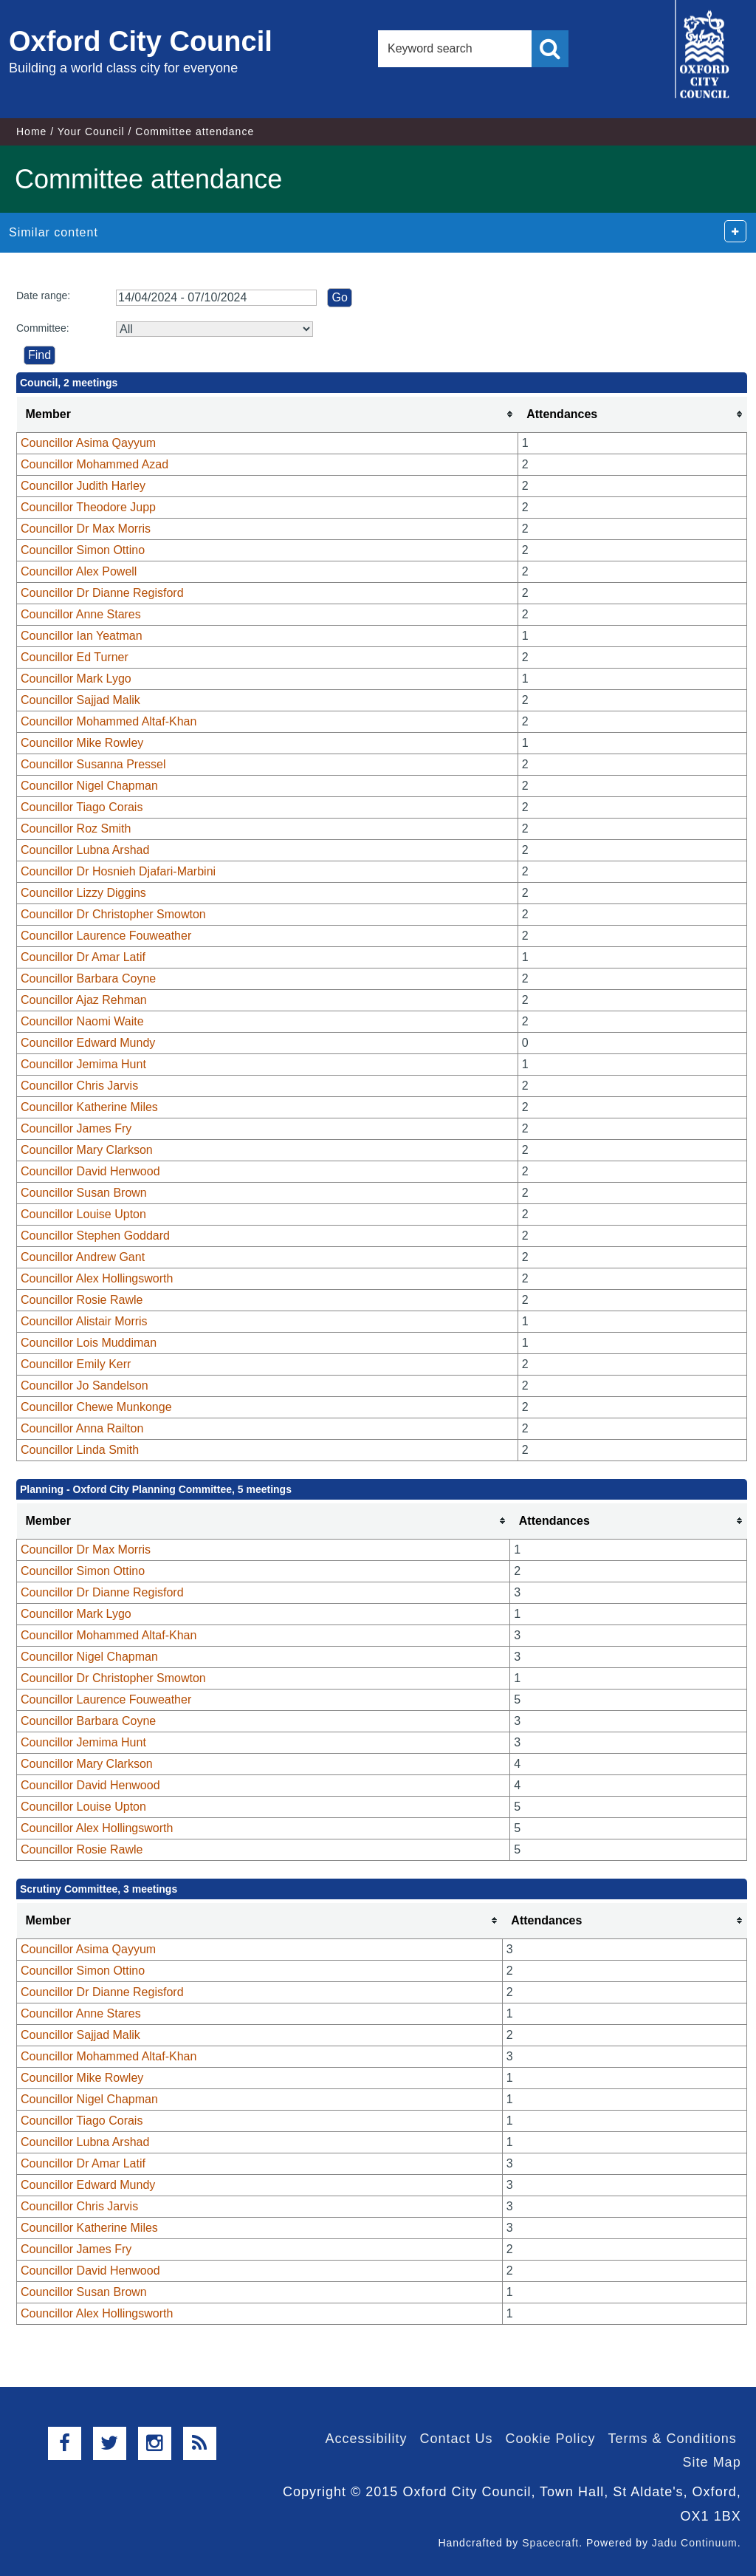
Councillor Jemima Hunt (83, 1064)
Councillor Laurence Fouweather (106, 935)
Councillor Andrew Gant (83, 1257)
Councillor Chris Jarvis (79, 1085)
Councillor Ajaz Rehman (84, 1000)
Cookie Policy (551, 2438)
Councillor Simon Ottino (83, 550)
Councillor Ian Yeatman (81, 635)
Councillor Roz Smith (76, 828)
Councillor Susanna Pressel (93, 764)
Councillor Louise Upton (83, 1214)
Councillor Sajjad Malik (80, 700)
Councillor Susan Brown (84, 1192)
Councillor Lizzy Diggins (83, 892)
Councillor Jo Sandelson (84, 1385)
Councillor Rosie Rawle (81, 1300)
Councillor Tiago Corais (81, 807)
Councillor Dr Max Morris (86, 528)
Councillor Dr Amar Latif (83, 957)
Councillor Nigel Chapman (89, 785)
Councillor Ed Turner (74, 657)
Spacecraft (550, 2543)
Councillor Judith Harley (83, 485)
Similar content (53, 232)
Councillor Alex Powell (79, 571)
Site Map (712, 2462)
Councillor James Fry (76, 1128)
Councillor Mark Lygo (76, 678)
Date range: (43, 295)
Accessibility (366, 2438)
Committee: (42, 328)
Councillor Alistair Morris (84, 1321)
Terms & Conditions (672, 2438)
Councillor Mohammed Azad (94, 464)
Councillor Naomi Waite (82, 1021)
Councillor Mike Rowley (82, 743)
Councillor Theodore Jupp (88, 507)
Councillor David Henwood (90, 1171)
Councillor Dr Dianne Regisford (102, 593)
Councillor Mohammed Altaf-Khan (108, 721)
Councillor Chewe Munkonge (96, 1407)
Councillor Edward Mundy (88, 1042)
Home (31, 131)
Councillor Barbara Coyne (88, 978)
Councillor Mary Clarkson (87, 1150)
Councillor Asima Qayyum (88, 443)
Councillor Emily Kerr (76, 1364)
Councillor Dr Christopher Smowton (113, 914)
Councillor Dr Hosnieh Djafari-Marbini (118, 871)
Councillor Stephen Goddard (95, 1235)
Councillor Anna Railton (82, 1428)
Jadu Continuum (695, 2543)
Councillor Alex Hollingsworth (97, 1278)
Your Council (91, 131)
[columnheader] (267, 415)
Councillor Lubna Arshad (85, 850)
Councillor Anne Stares (81, 614)
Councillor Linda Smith (80, 1450)
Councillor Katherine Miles (89, 1107)
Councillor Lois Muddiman (89, 1342)
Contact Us (455, 2438)
